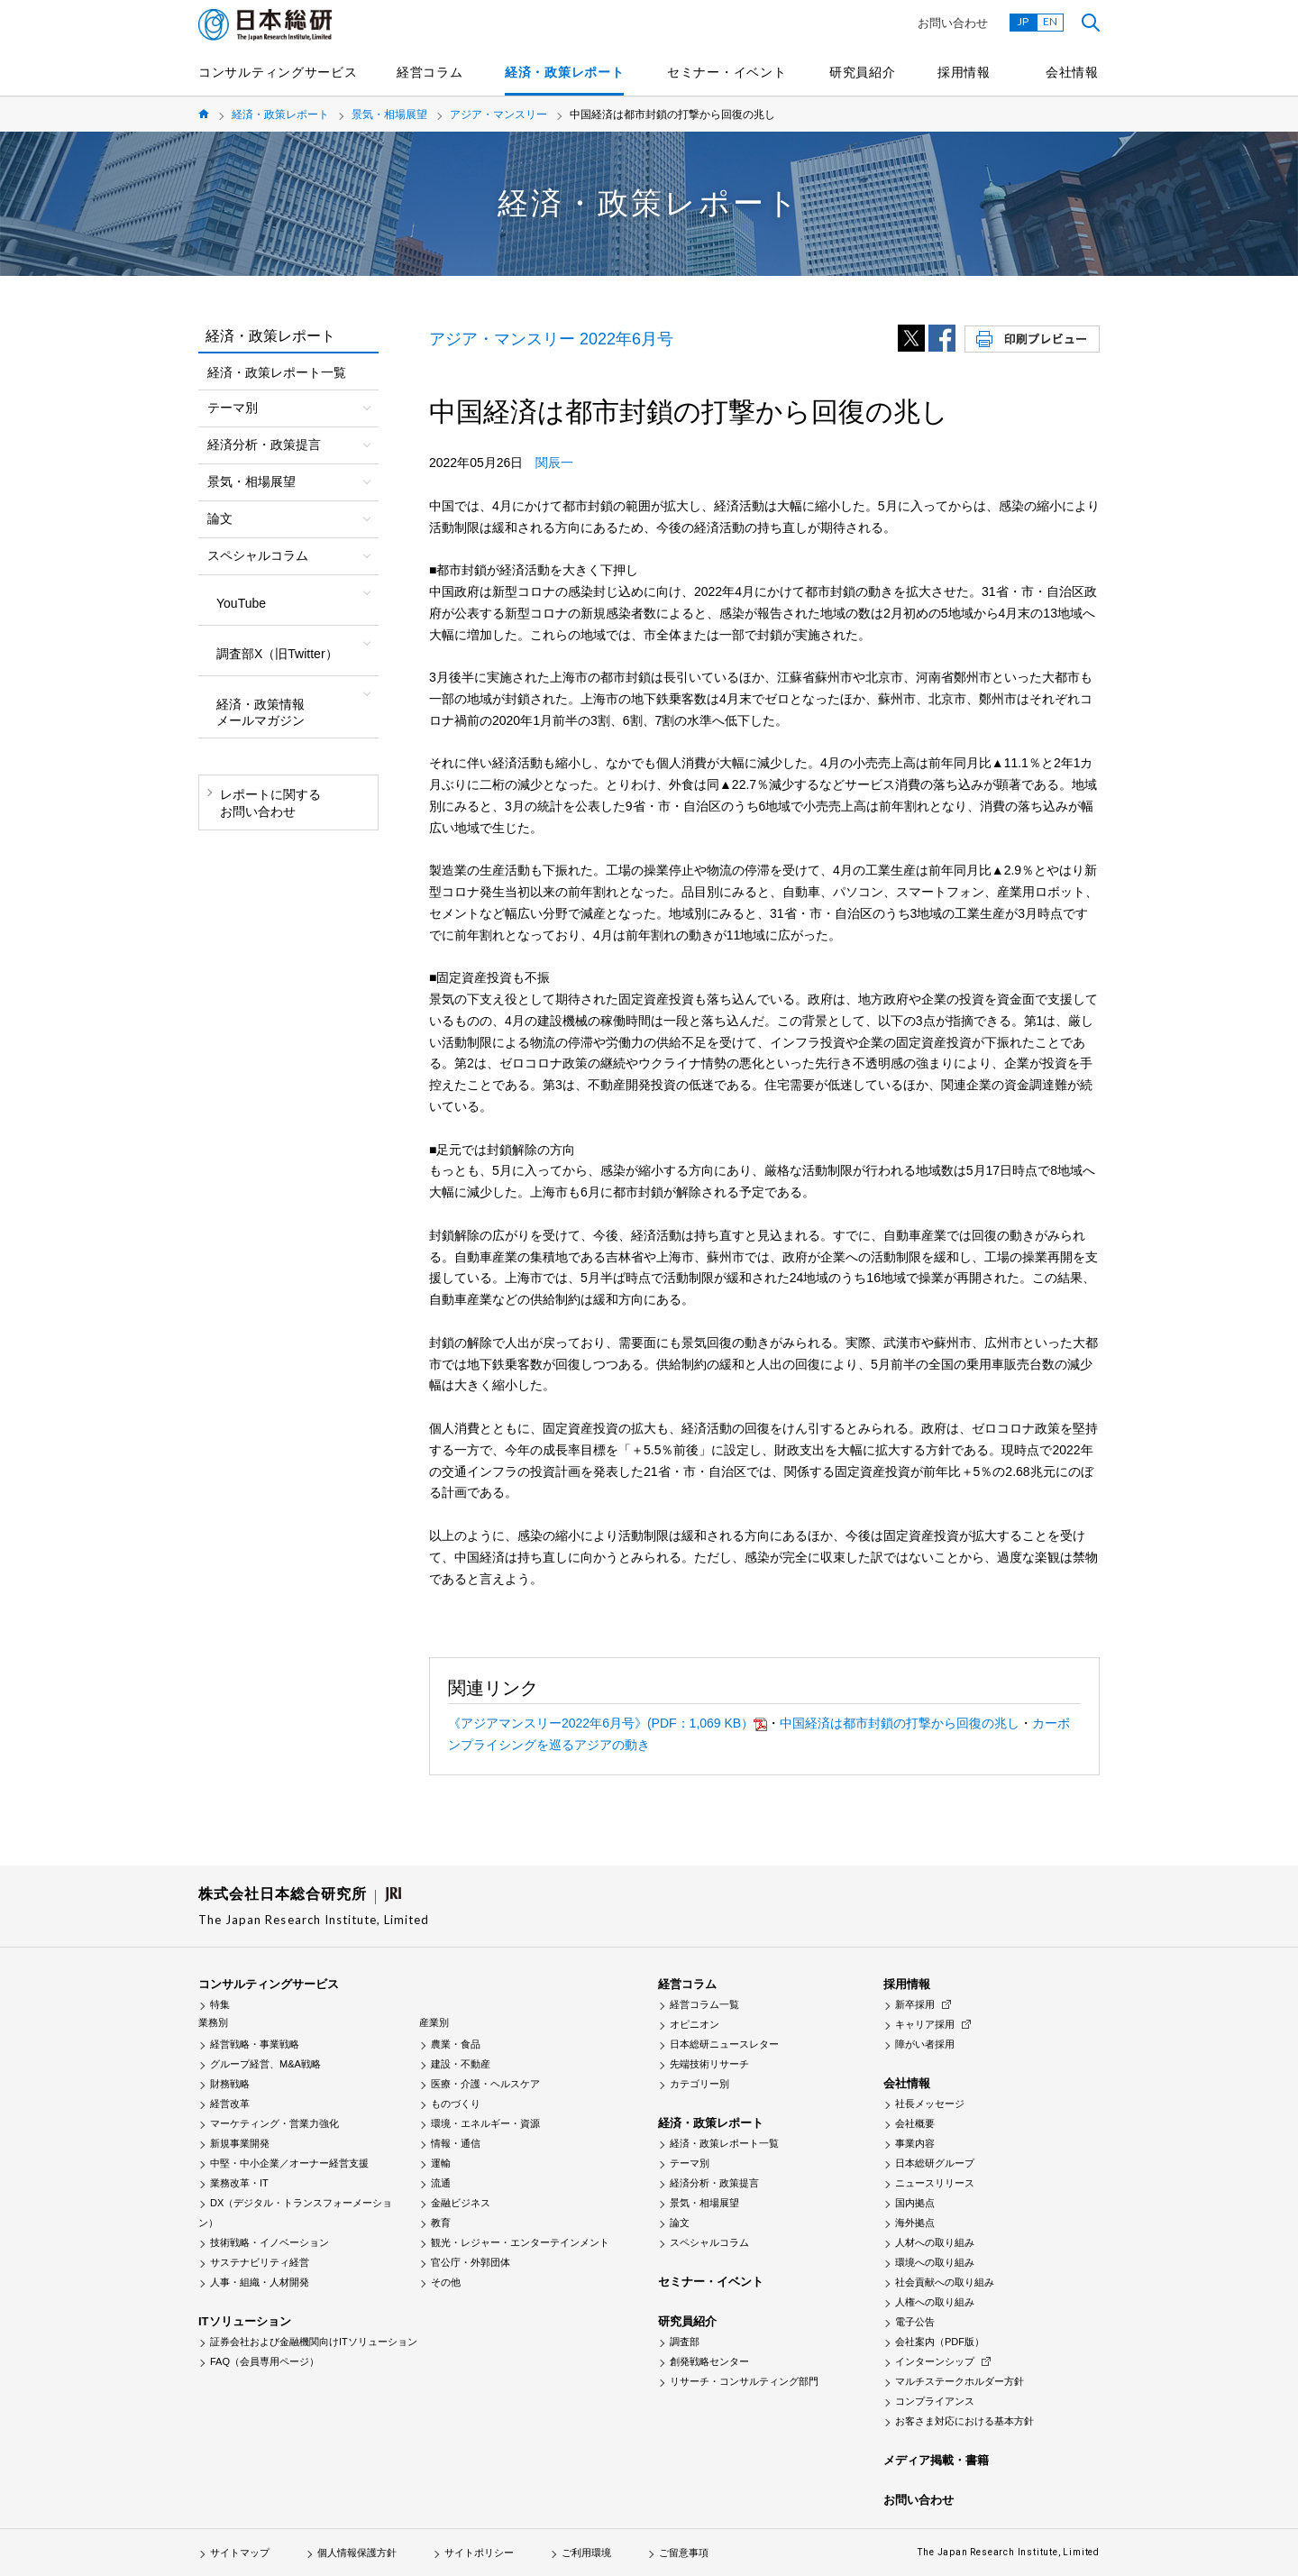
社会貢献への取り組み (944, 2282)
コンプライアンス (934, 2401)
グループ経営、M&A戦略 (265, 2063)
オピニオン (694, 2024)
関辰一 (554, 462)
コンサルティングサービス (277, 72)
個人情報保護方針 (357, 2552)
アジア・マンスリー (498, 114)
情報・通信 (455, 2143)
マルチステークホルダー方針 (959, 2381)
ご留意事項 (683, 2552)
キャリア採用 (925, 2024)
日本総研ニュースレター (724, 2044)
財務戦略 (230, 2083)
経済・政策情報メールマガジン (260, 712)
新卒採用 (915, 2004)
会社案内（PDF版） (939, 2341)
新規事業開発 (240, 2143)
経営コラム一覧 (704, 2004)
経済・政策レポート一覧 (276, 372)
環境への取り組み (934, 2262)
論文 (680, 2222)
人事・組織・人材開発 (259, 2282)
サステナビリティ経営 (259, 2262)
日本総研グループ (934, 2163)
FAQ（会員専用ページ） (264, 2361)
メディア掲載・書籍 (936, 2460)
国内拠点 (915, 2202)
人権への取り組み (934, 2301)
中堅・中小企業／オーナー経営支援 (289, 2163)
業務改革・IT (239, 2182)
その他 (446, 2282)
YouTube (241, 603)
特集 (220, 2004)
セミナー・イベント (726, 72)
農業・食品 (455, 2044)
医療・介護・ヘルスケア (485, 2083)
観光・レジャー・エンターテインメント (520, 2242)
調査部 (684, 2341)
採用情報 (964, 72)
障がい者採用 (925, 2044)
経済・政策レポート (564, 72)
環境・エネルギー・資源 (485, 2123)
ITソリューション (244, 2321)
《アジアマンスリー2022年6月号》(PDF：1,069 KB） (607, 1723)
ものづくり (455, 2103)
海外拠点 (915, 2222)
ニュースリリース (934, 2182)
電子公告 (915, 2321)
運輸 (441, 2163)
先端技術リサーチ (709, 2063)
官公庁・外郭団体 (470, 2262)
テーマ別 (689, 2163)
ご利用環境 (586, 2552)
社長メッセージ (929, 2103)
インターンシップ (934, 2361)
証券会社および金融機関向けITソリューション (313, 2341)
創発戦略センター (709, 2361)
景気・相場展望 (389, 114)
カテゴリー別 (699, 2083)
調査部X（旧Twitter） (277, 653)
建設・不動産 (460, 2063)
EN (1050, 21)
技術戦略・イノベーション (269, 2242)
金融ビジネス (460, 2202)
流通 (441, 2182)
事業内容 (915, 2143)
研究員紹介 (862, 72)
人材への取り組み (934, 2242)
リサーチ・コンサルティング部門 (744, 2381)
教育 (441, 2222)
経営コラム (430, 72)
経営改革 (230, 2103)
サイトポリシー (479, 2552)
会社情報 (1072, 72)
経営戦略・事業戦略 (254, 2044)
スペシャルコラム (709, 2242)
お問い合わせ (953, 23)
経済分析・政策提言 (714, 2182)
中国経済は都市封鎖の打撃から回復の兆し (899, 1723)
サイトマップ (240, 2552)
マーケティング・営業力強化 (274, 2123)
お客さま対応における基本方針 (964, 2421)
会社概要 (915, 2123)
